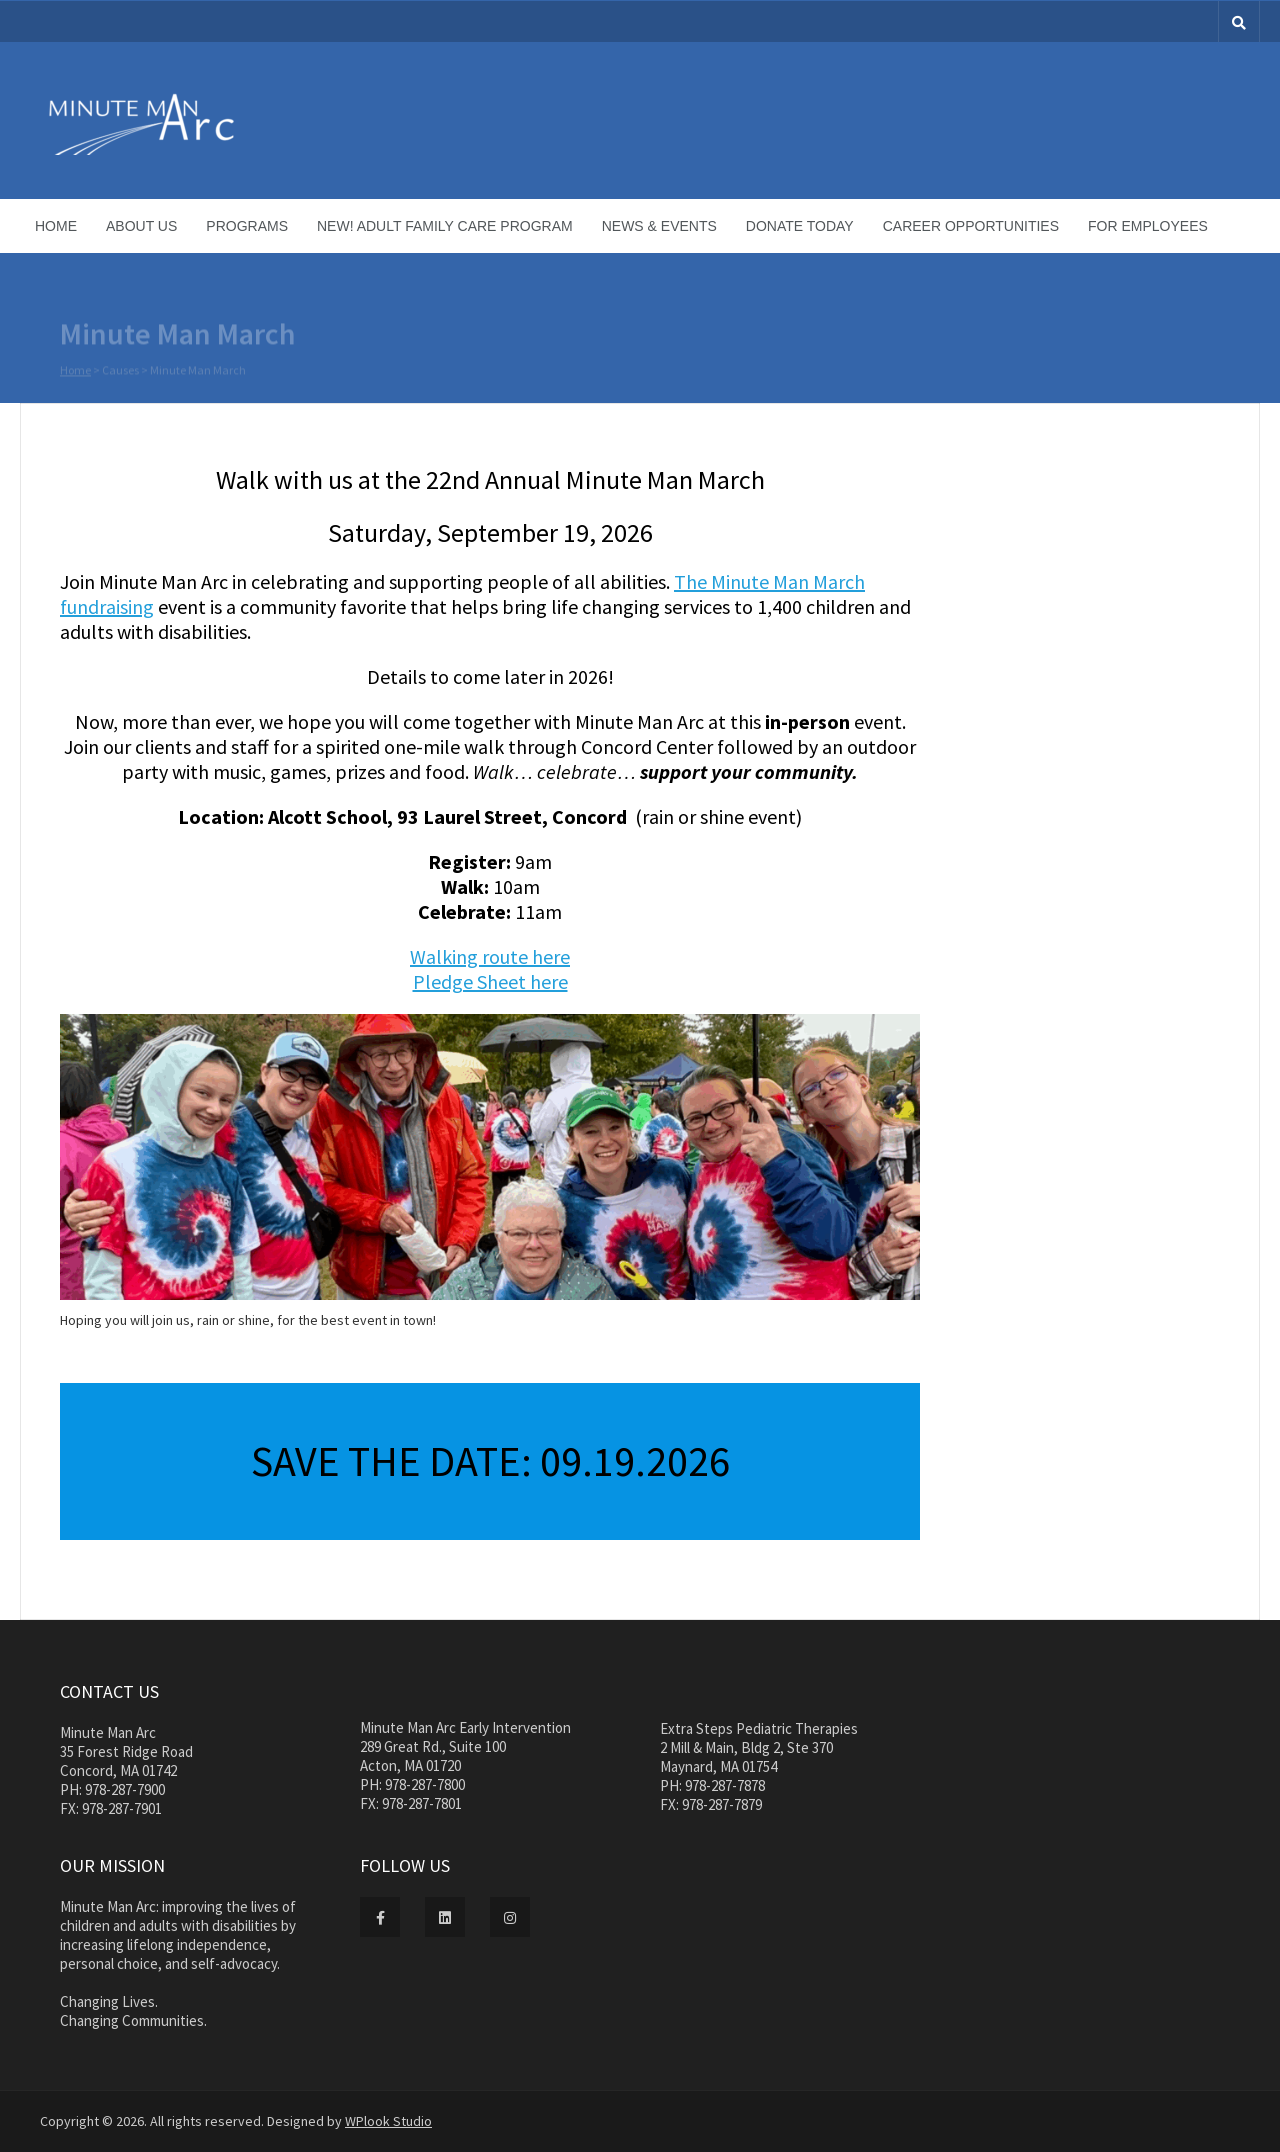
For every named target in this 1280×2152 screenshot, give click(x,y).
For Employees (1148, 226)
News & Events (659, 226)
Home (56, 226)
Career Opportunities (971, 226)
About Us (141, 226)
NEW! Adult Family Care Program (445, 226)
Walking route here (490, 956)
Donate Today (800, 226)
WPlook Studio (388, 2121)
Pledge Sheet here (490, 981)
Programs (247, 226)
